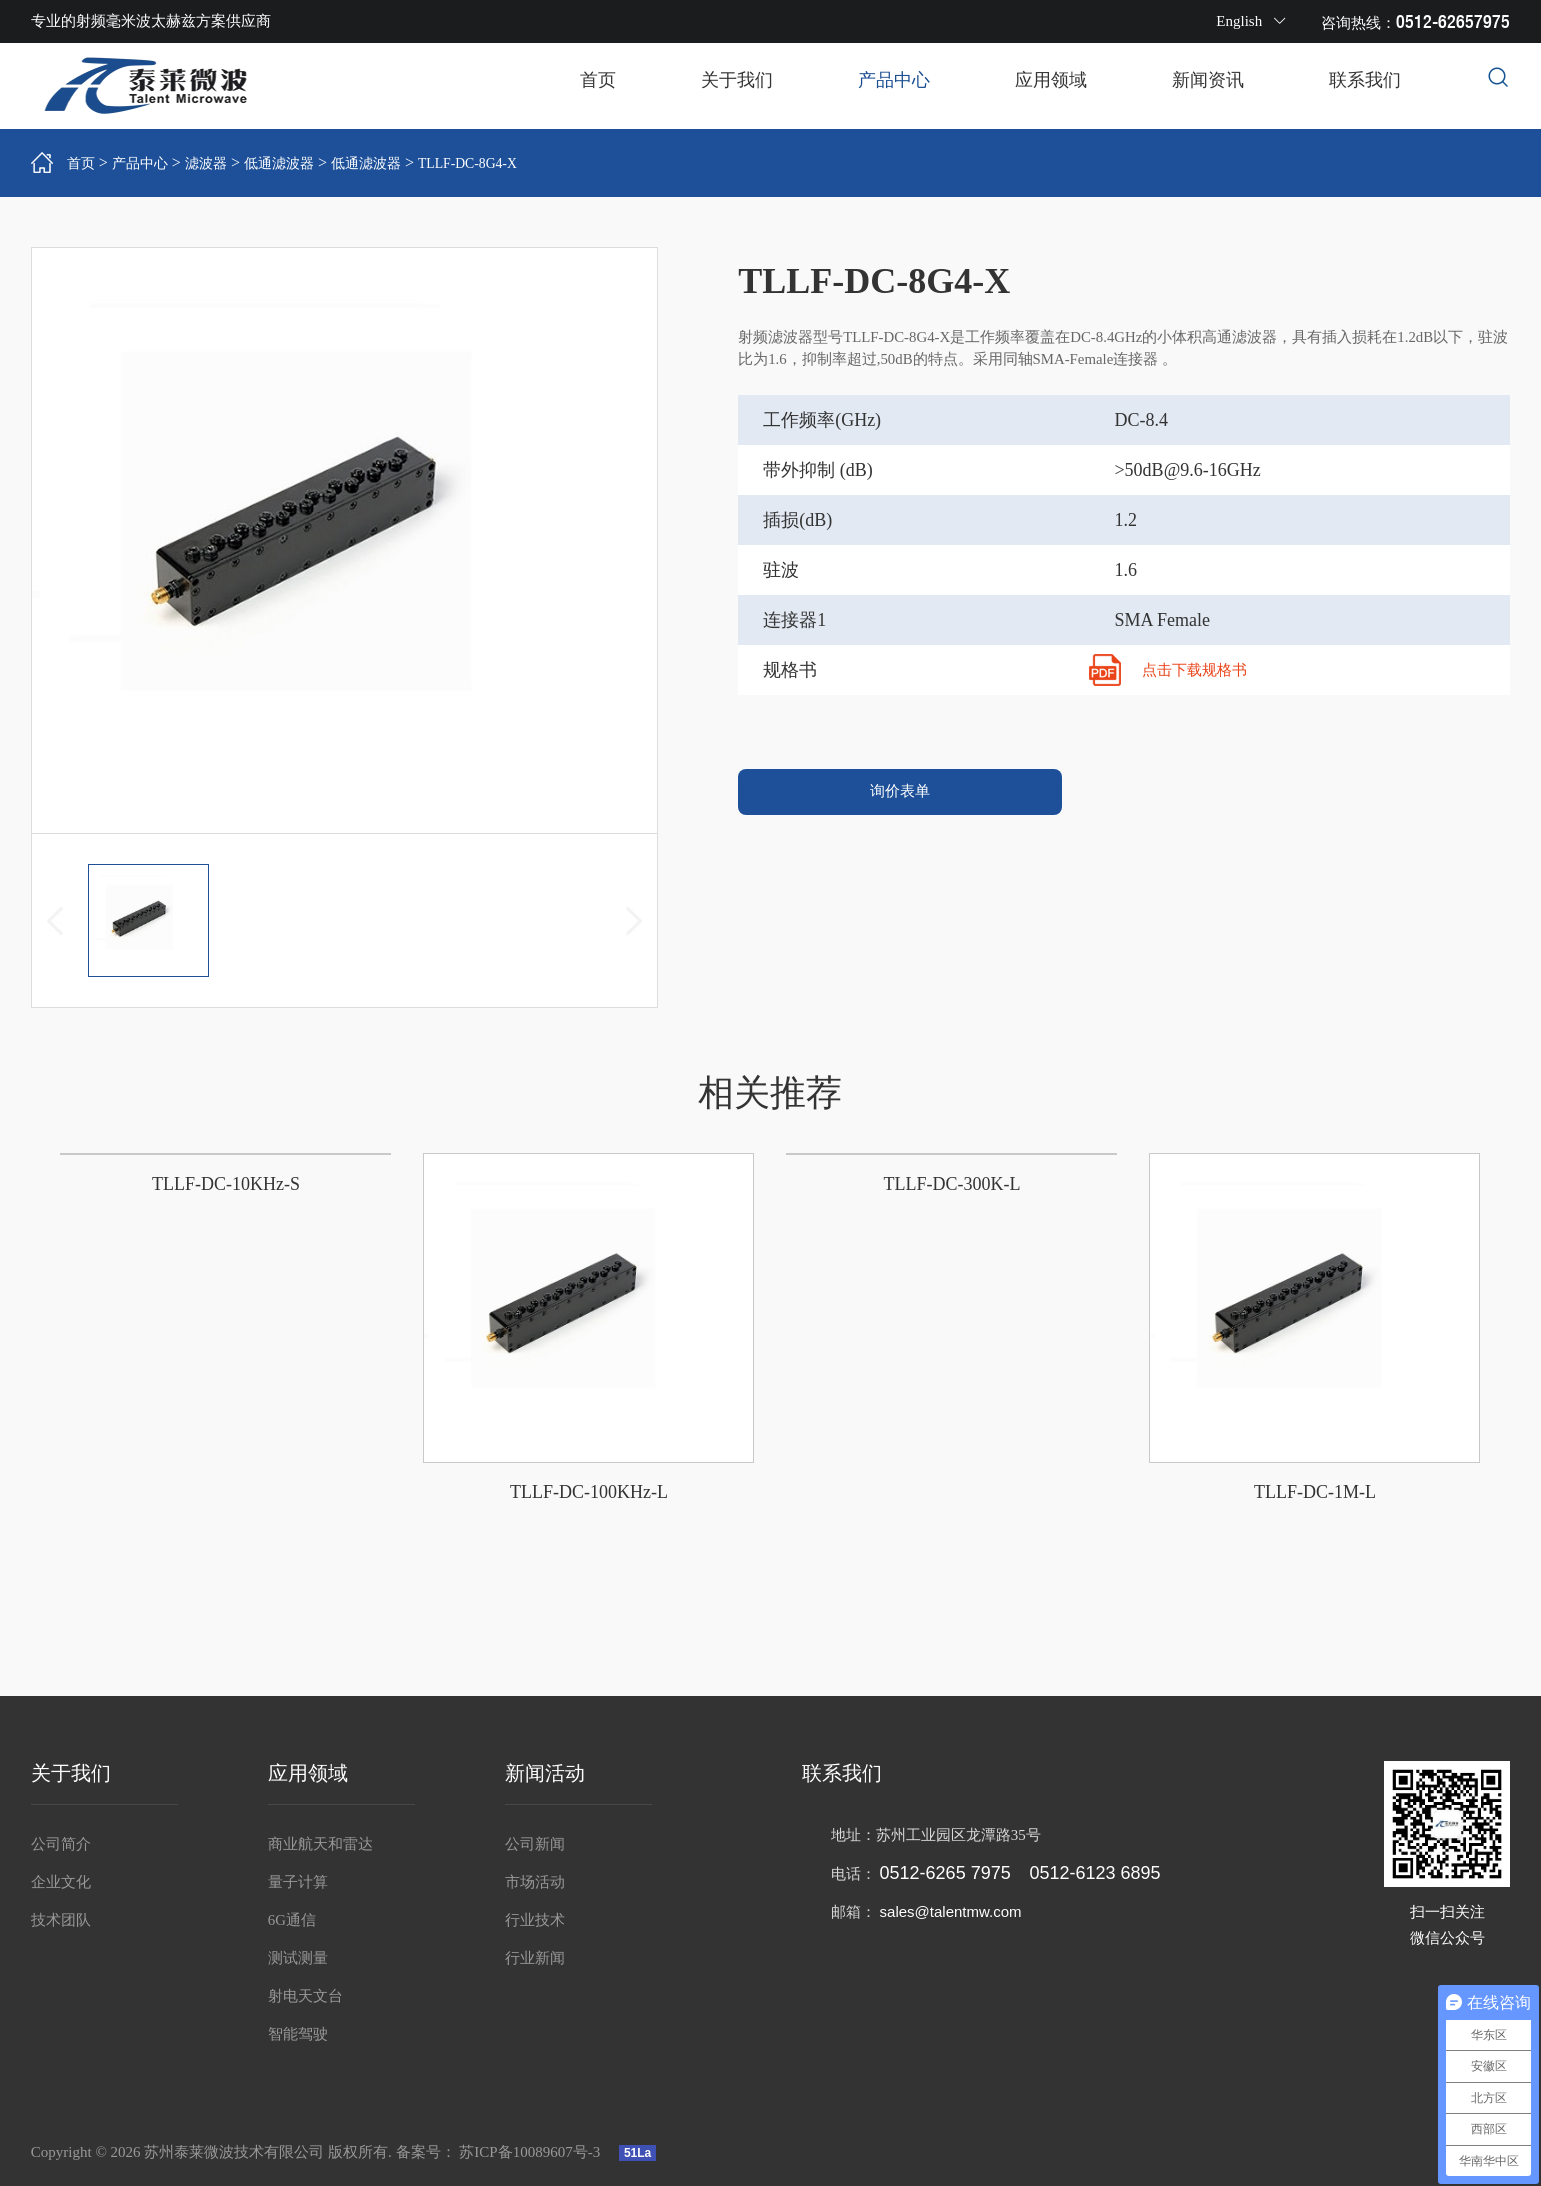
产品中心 (894, 80)
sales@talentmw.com (951, 1911)
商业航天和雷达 (320, 1844)
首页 (598, 80)
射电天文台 (305, 1996)
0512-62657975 (1453, 21)
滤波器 (221, 161)
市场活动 (535, 1882)
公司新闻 (535, 1844)
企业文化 (61, 1882)
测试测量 (298, 1958)
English (1251, 21)
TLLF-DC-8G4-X (514, 161)
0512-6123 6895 (1094, 1873)
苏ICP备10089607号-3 (531, 2152)
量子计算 (298, 1882)
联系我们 (1365, 80)
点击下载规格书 (1198, 669)
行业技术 (535, 1920)
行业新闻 (535, 1958)
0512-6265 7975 (945, 1873)
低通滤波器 (302, 161)
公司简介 (61, 1844)
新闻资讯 (1208, 80)
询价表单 (900, 797)
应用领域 (1051, 80)
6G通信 (292, 1920)
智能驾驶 (298, 2034)
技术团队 (61, 1920)
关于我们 (737, 80)
